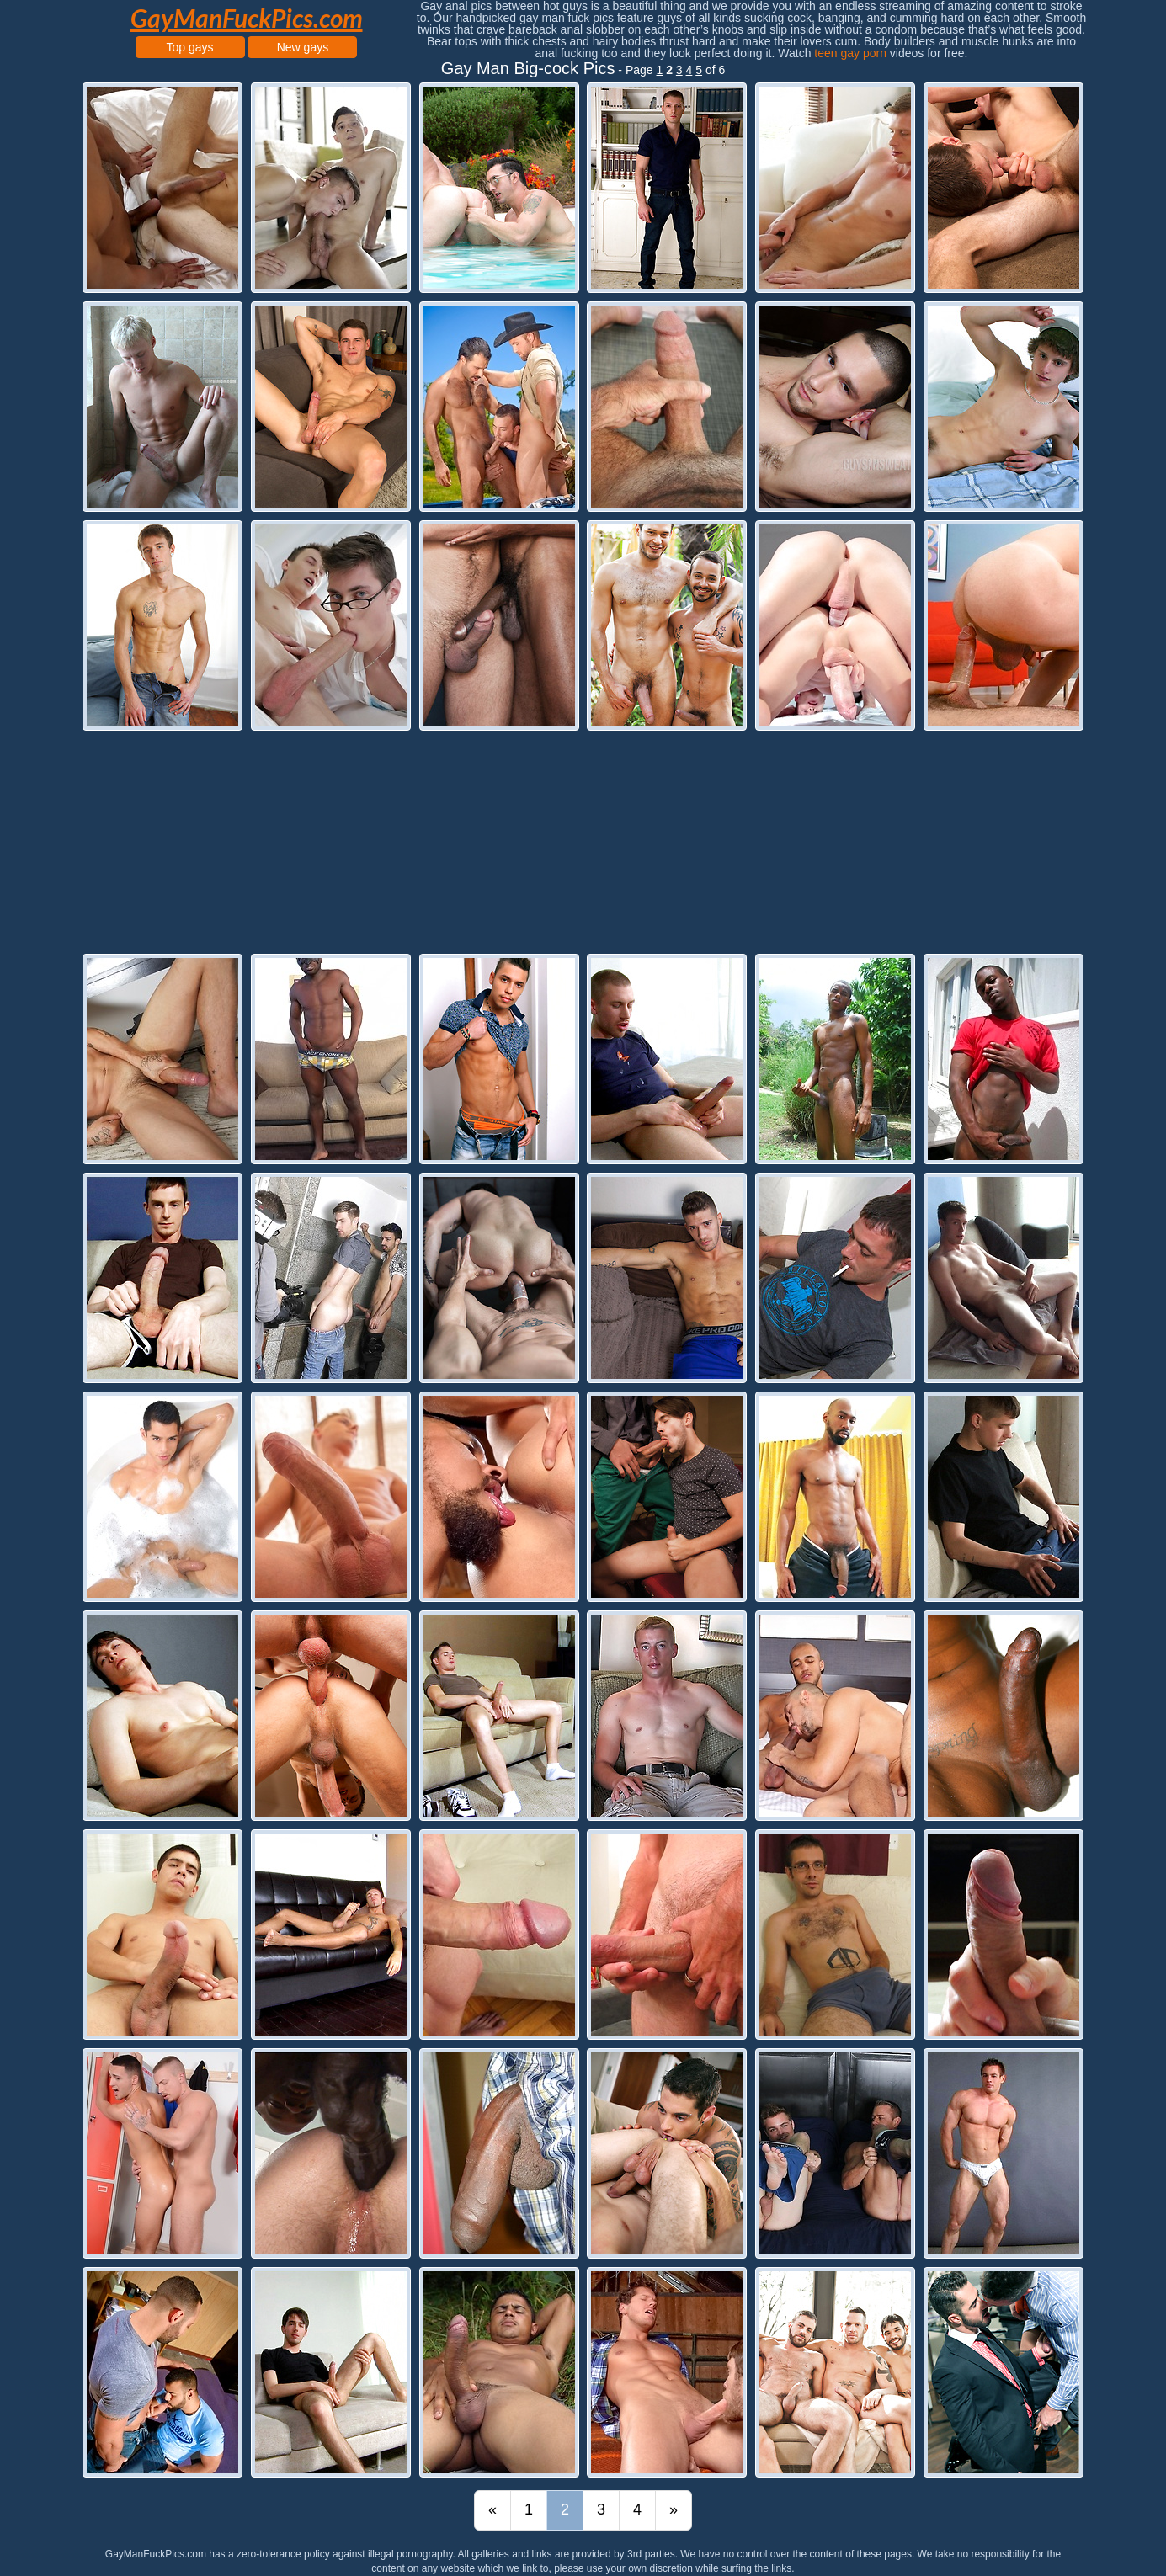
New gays (302, 47)
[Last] (673, 2510)
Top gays (190, 47)
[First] (492, 2510)
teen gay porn (850, 53)
